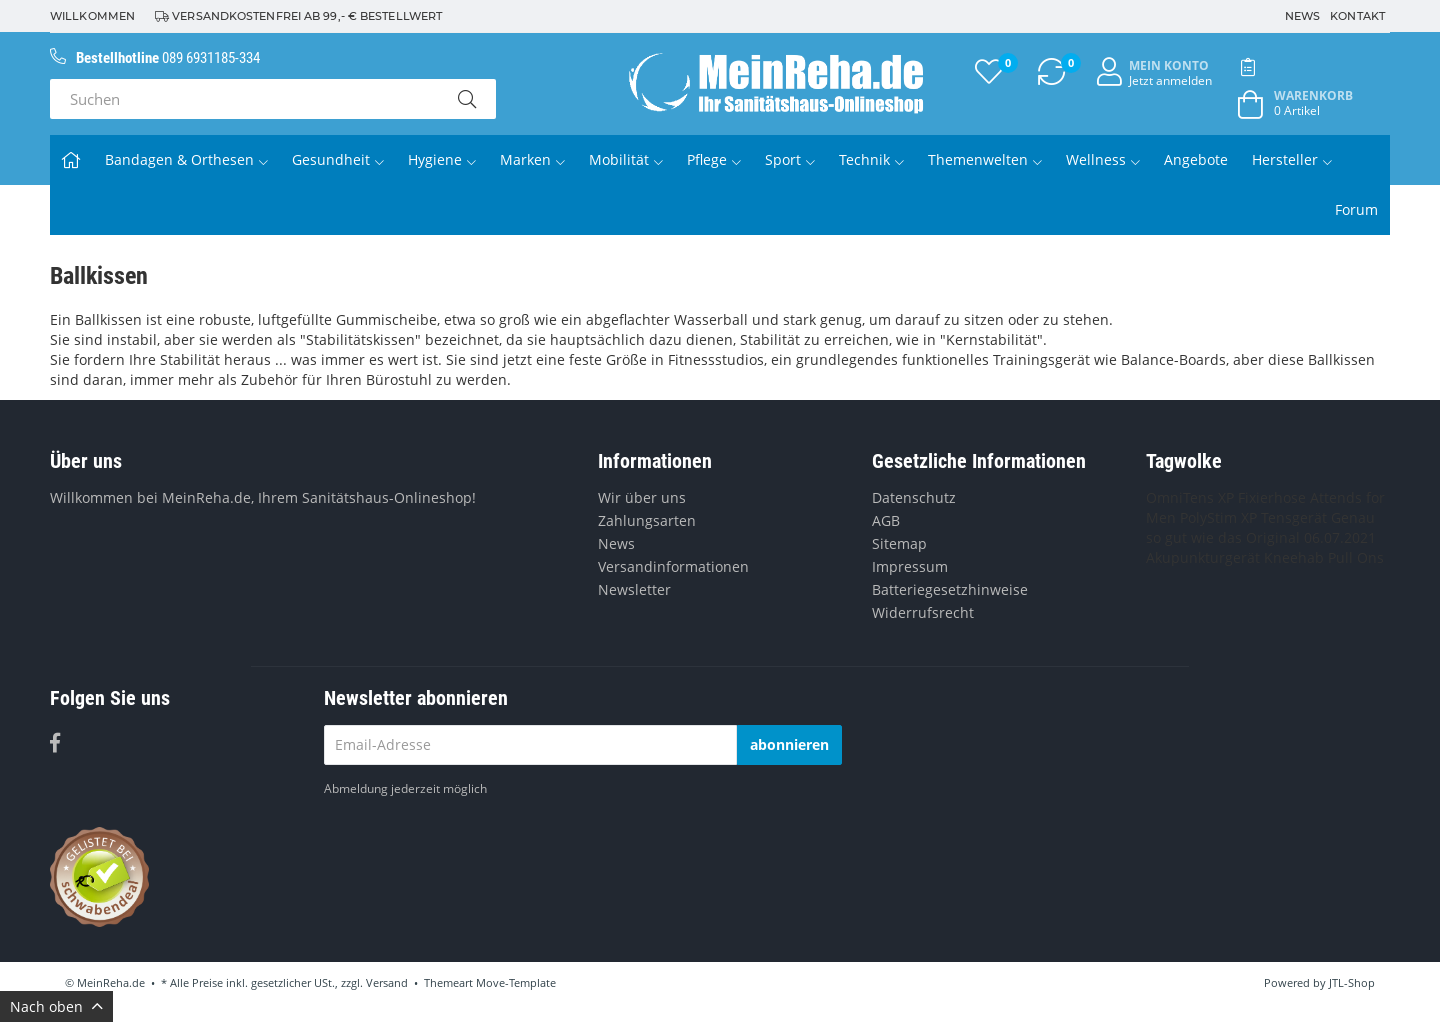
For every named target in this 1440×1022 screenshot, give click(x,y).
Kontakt (1357, 16)
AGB (886, 520)
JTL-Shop (1352, 982)
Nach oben (56, 1006)
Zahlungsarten (647, 520)
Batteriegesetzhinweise (950, 589)
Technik (871, 159)
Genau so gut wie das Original (1260, 527)
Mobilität (626, 159)
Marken (532, 159)
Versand (387, 982)
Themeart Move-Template (490, 982)
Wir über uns (642, 497)
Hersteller (1292, 159)
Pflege (714, 159)
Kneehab (1294, 557)
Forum (1356, 209)
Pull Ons (1356, 557)
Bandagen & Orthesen (186, 159)
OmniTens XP (1190, 497)
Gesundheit (338, 159)
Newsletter (634, 589)
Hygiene (442, 159)
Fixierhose (1272, 497)
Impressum (910, 566)
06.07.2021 (1340, 537)
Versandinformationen (673, 566)
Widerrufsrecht (923, 612)
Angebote (1196, 159)
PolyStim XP (1218, 517)
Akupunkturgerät (1203, 557)
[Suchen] (244, 99)
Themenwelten (985, 159)
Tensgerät (1294, 517)
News (1302, 16)
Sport (790, 159)
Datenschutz (914, 497)
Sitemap (899, 543)
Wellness (1103, 159)
